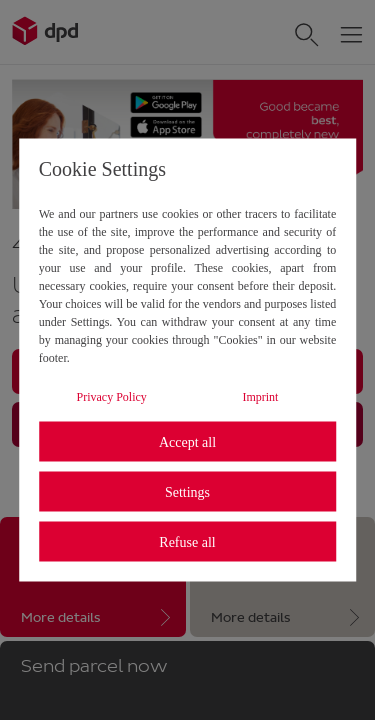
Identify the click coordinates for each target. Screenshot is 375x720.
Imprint (260, 397)
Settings (187, 491)
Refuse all (187, 541)
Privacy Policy (112, 397)
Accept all (187, 441)
